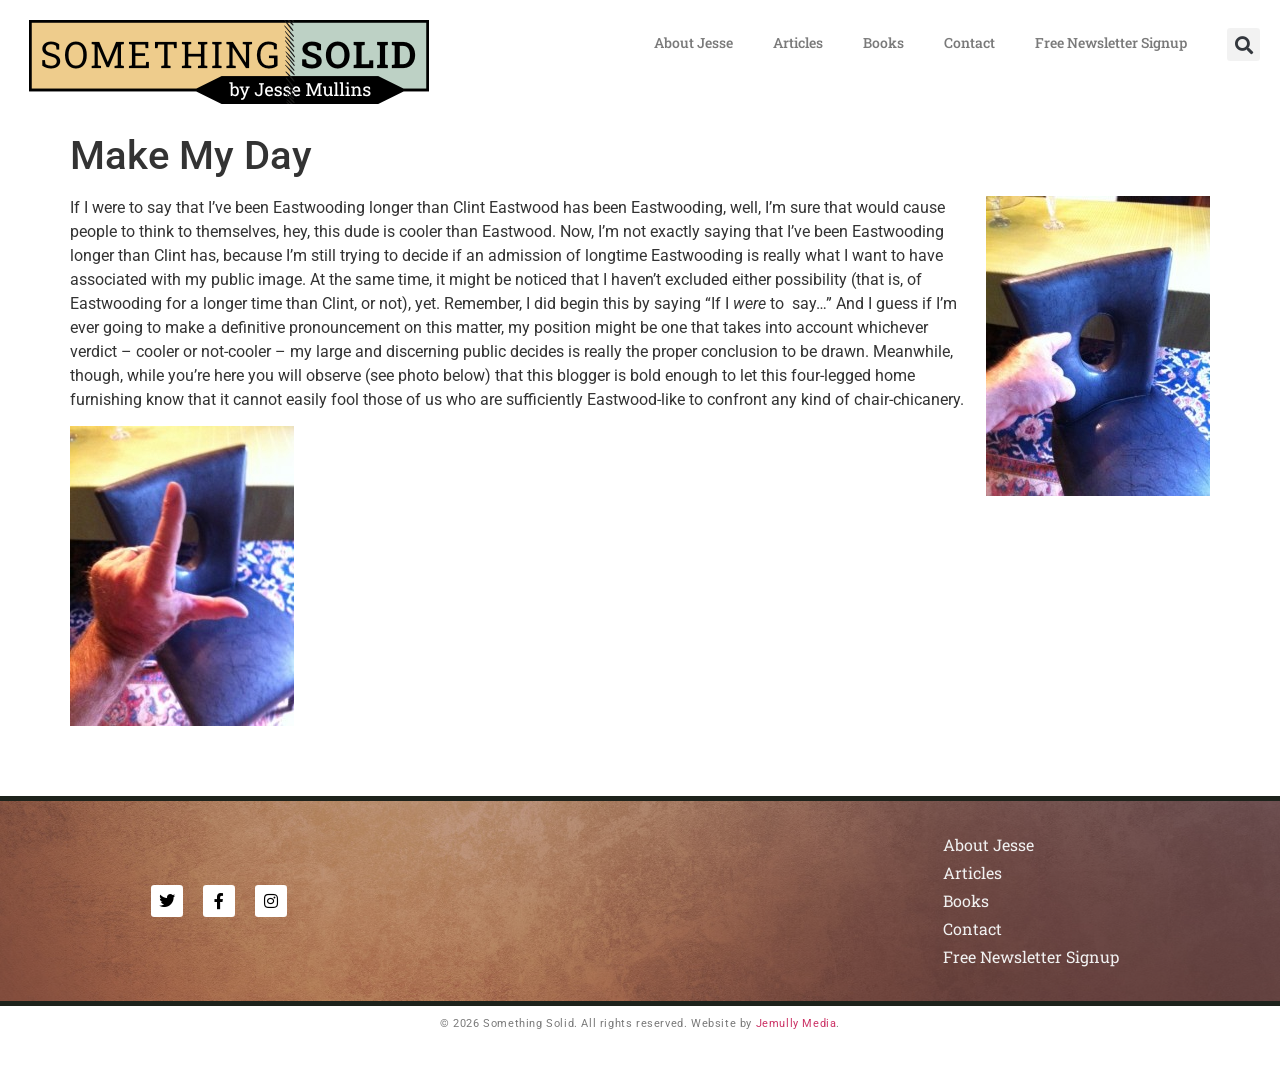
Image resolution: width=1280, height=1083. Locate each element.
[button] (1243, 44)
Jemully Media (796, 1023)
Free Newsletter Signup (1111, 42)
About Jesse (693, 42)
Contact (969, 42)
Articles (798, 42)
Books (883, 42)
